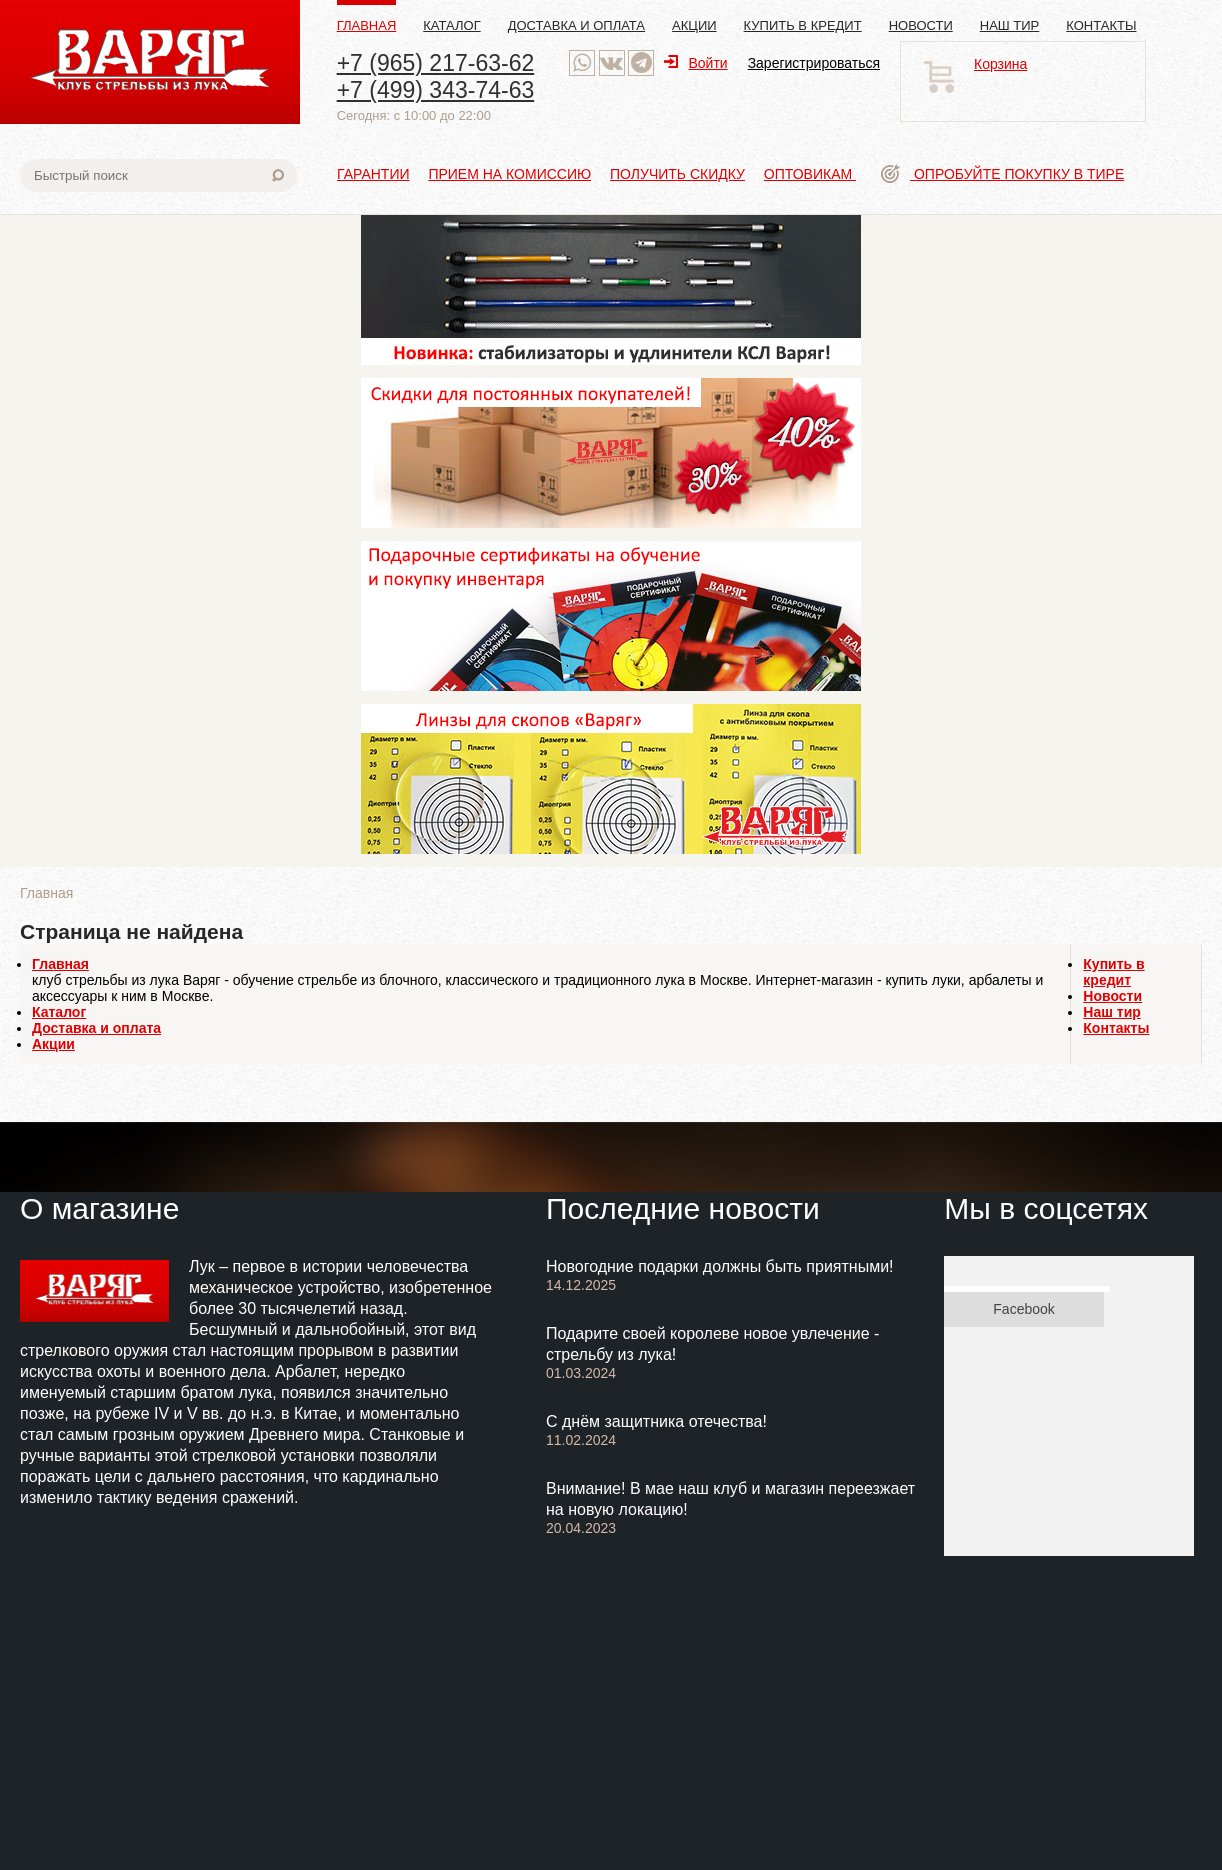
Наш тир (1010, 25)
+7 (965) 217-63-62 (436, 63)
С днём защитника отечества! (656, 1421)
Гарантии (373, 174)
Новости (921, 25)
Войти (695, 63)
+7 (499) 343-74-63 (436, 90)
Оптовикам (810, 174)
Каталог (451, 25)
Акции (694, 25)
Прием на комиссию (509, 174)
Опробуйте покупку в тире (1002, 174)
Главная (367, 25)
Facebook (1023, 1309)
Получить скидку (677, 174)
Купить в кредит (803, 25)
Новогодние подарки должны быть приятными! (720, 1266)
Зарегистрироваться (814, 63)
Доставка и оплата (576, 25)
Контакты (1101, 25)
